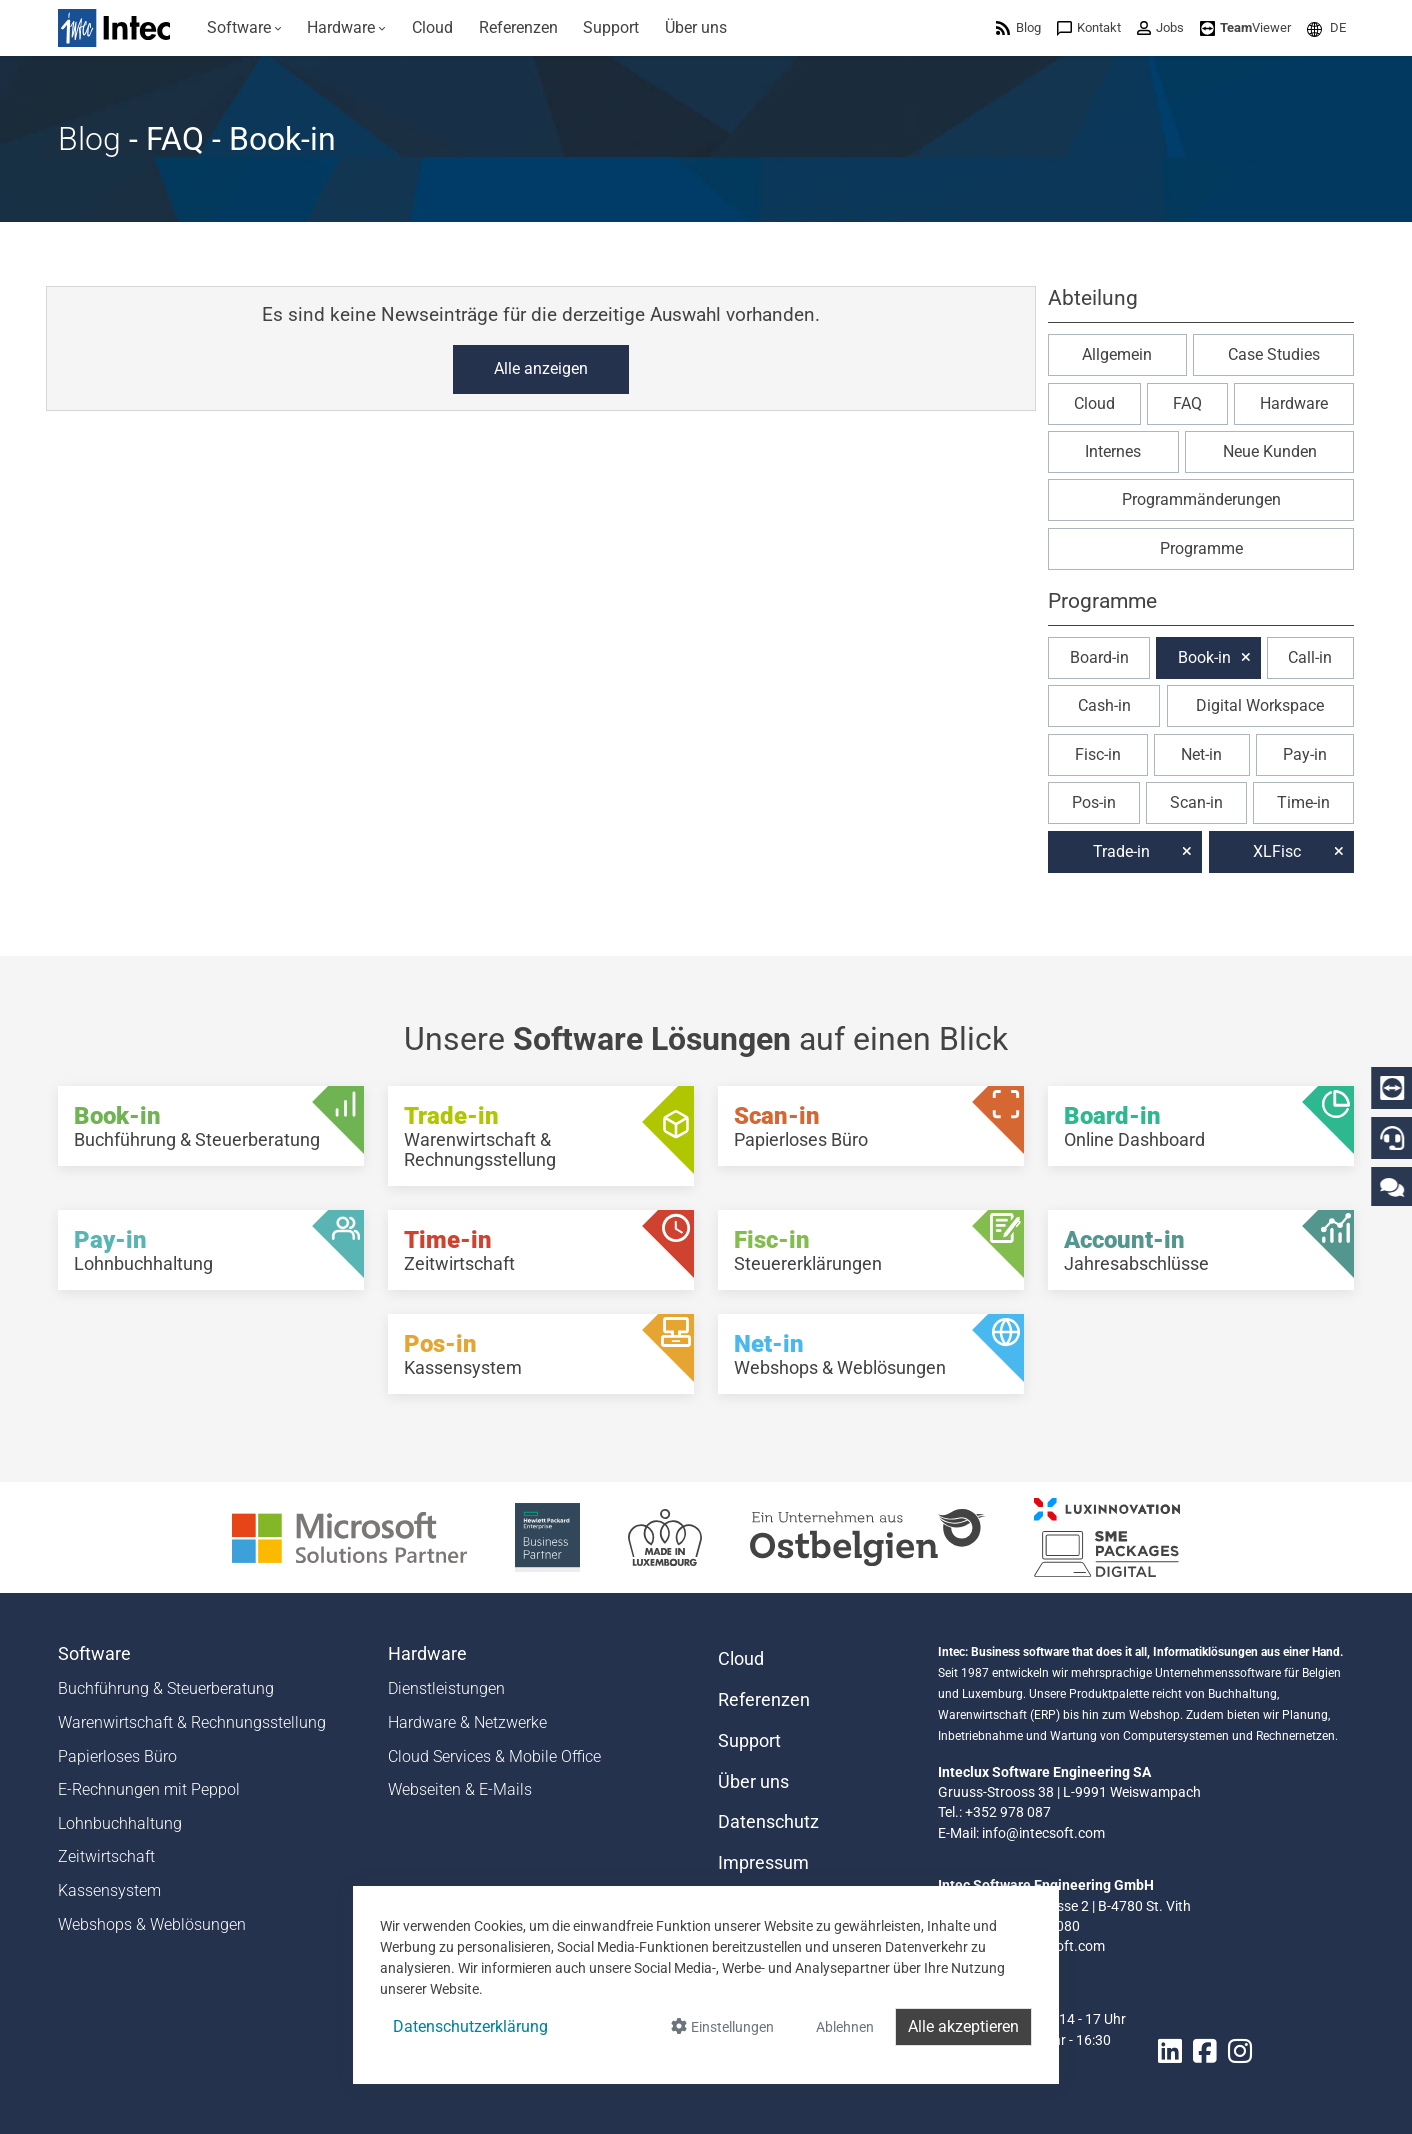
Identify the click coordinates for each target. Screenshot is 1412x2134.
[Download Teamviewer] (1245, 27)
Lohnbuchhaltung (120, 1823)
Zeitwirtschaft (106, 1856)
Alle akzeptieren (963, 2026)
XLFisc (1277, 851)
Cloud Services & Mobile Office (494, 1756)
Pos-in (1094, 802)
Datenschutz (768, 1822)
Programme (1201, 548)
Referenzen (764, 1700)
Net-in (1201, 754)
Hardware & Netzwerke (467, 1722)
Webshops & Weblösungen (152, 1924)
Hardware (1294, 403)
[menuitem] (244, 28)
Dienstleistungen (446, 1688)
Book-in (1204, 657)
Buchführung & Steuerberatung (166, 1688)
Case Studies (1274, 354)
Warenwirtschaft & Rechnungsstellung (192, 1722)
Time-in (1303, 802)
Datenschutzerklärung (470, 2026)
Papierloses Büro (117, 1756)
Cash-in (1104, 705)
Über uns (753, 1782)
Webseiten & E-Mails (460, 1789)
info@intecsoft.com (1043, 1833)
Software (94, 1654)
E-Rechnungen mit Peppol (149, 1789)
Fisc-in (1098, 754)
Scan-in (1196, 802)
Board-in (1099, 657)
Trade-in (1121, 851)
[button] (1326, 27)
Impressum (763, 1863)
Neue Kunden (1270, 451)
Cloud (1094, 403)
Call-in (1310, 657)
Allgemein (1117, 354)
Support (749, 1741)
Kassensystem (109, 1890)
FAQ (1187, 403)
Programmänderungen (1201, 499)
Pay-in (1305, 754)
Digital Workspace (1260, 705)
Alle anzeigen (541, 368)
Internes (1113, 451)
